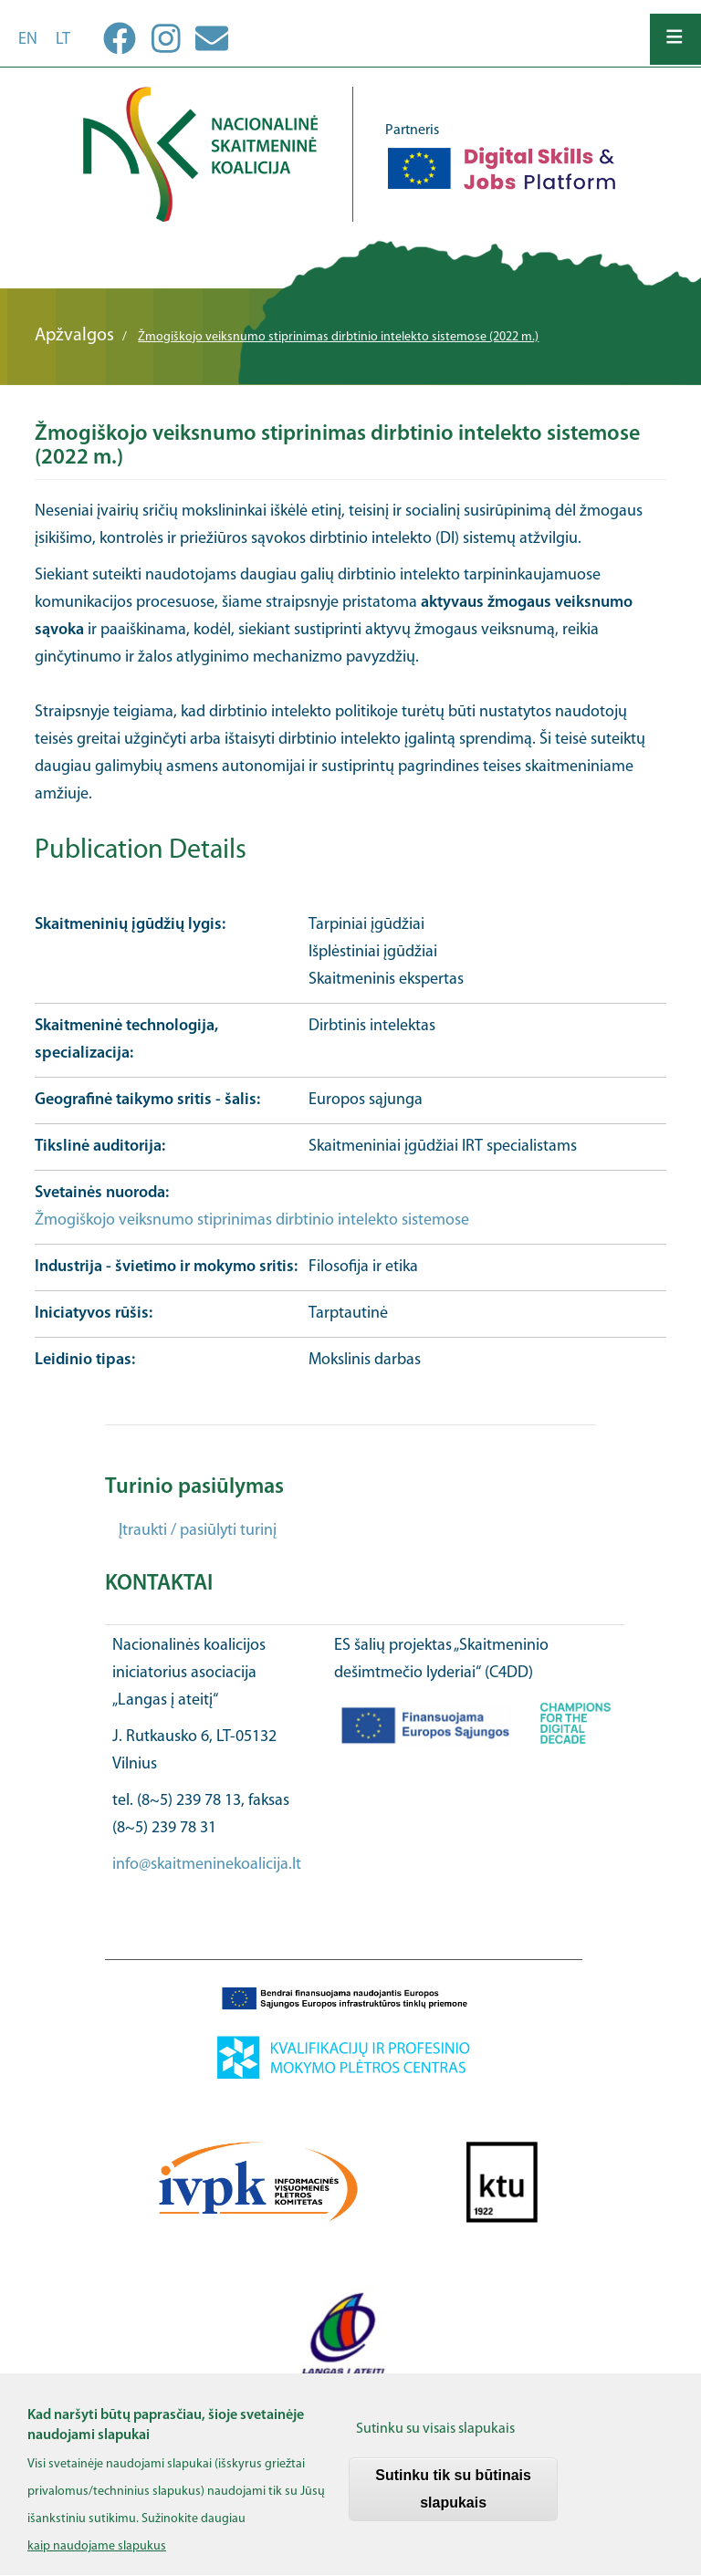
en (27, 39)
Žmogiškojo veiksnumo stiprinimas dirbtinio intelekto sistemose (252, 1220)
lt (63, 39)
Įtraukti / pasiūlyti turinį (198, 1530)
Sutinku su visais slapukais (435, 2444)
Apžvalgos (74, 336)
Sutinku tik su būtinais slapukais (453, 2504)
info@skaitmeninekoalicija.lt (206, 1864)
